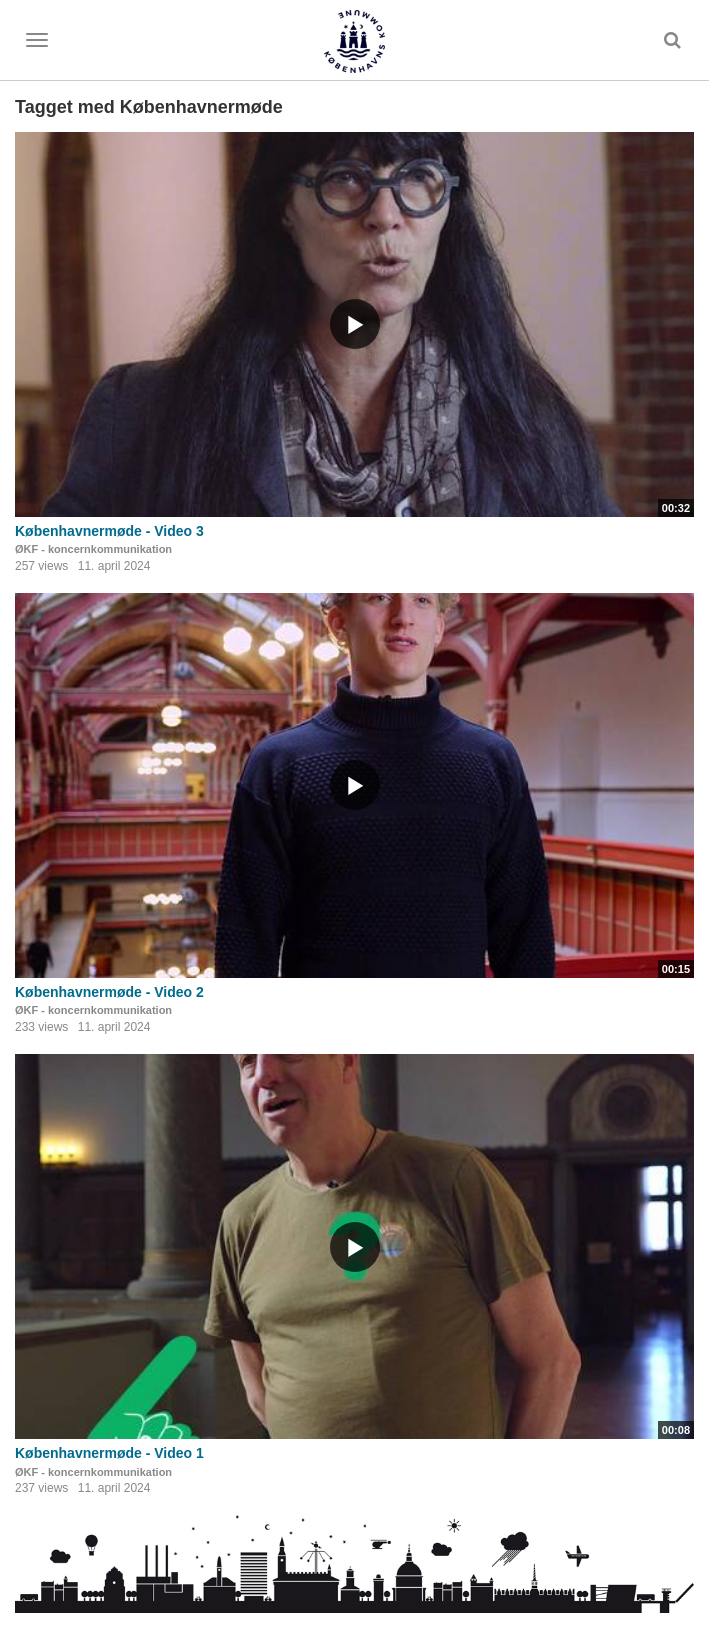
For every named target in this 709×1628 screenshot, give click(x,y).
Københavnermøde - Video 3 (109, 531)
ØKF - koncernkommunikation (93, 549)
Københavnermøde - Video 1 (109, 1453)
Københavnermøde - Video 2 (109, 992)
